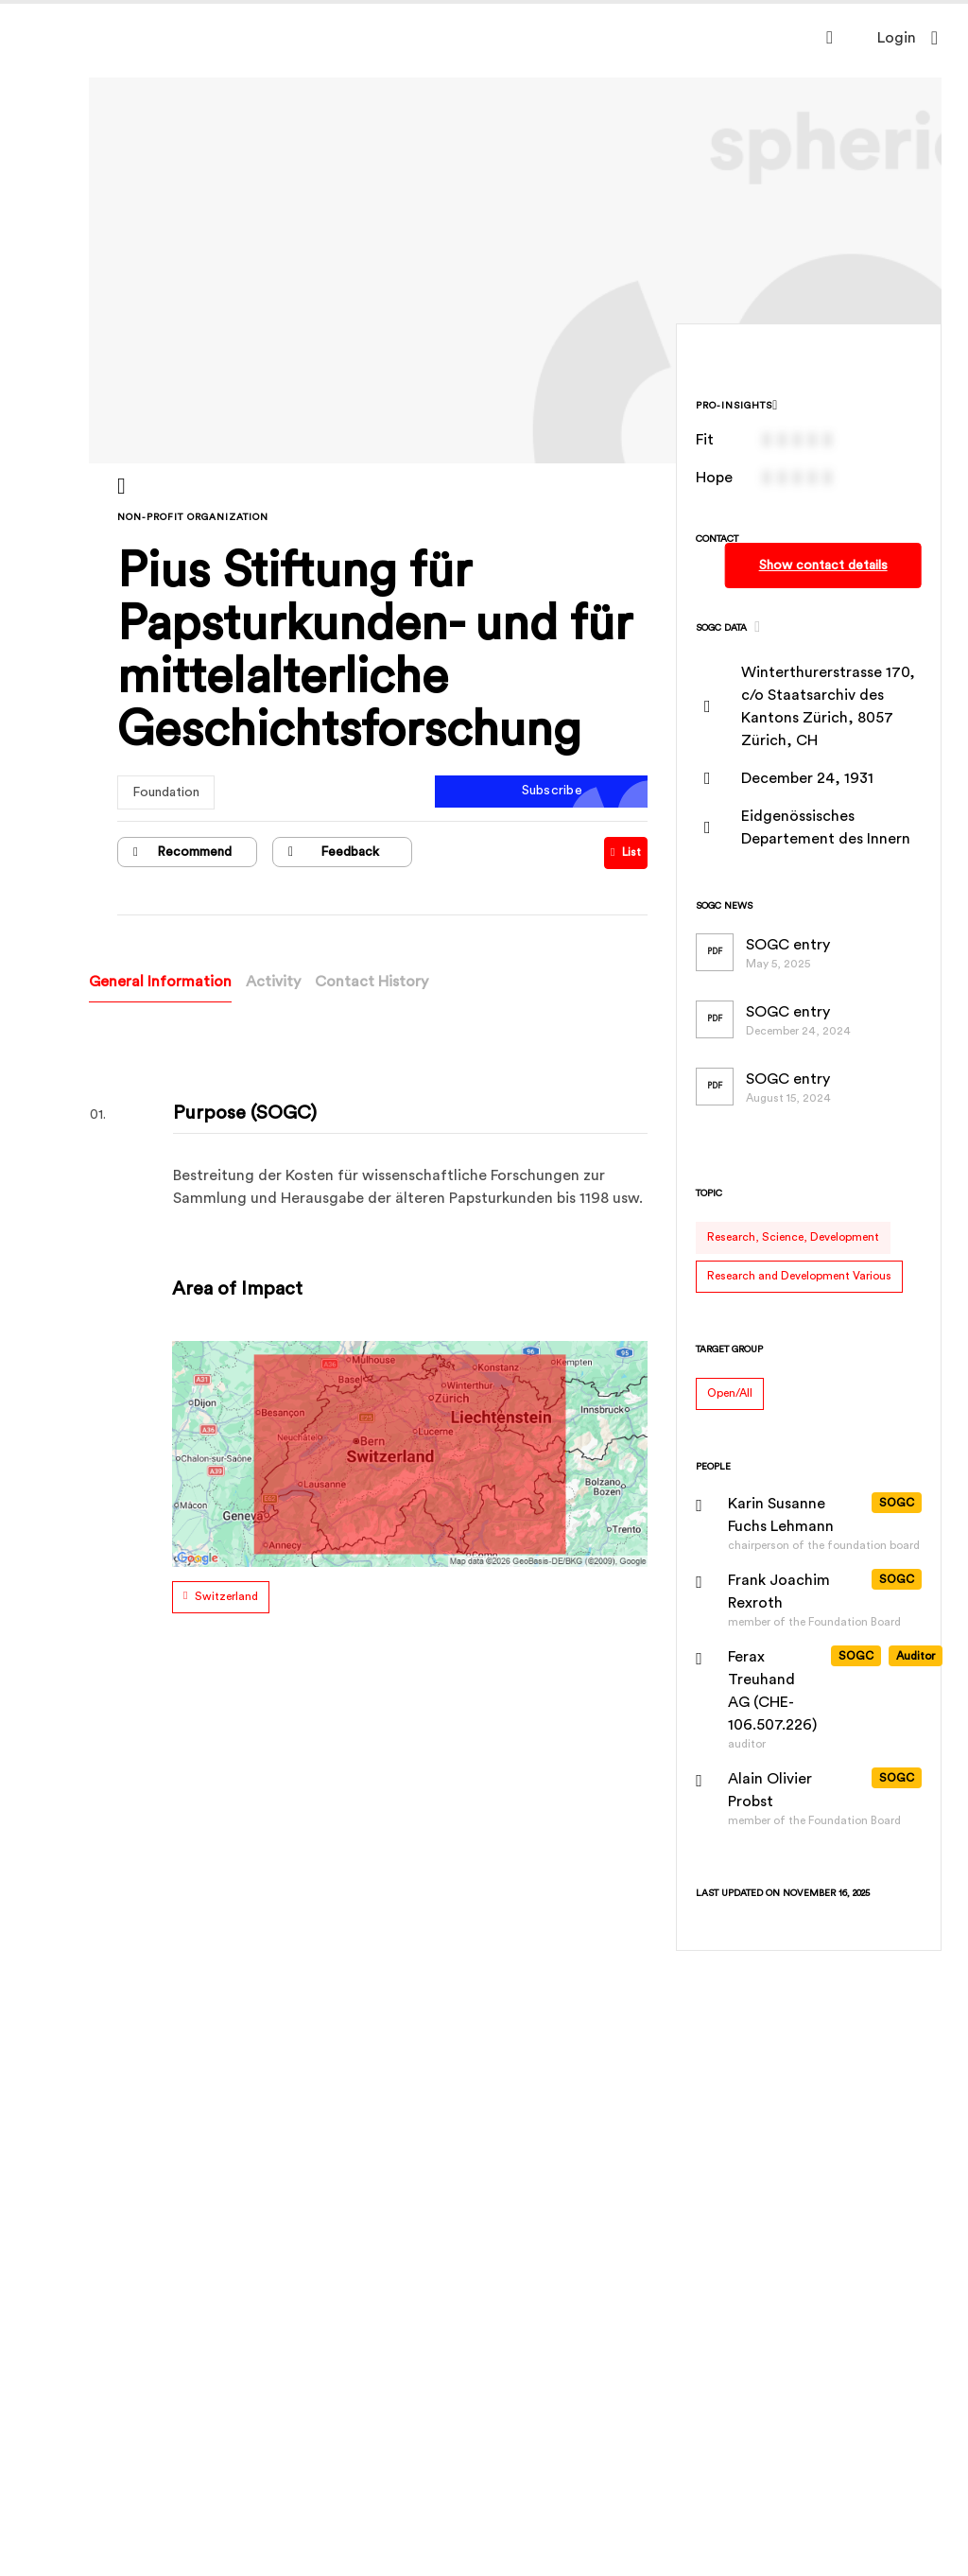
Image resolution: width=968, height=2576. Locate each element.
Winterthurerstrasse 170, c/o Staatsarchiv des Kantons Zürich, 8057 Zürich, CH (829, 706)
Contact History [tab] (373, 981)
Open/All (730, 1393)
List (627, 852)
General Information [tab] (162, 981)
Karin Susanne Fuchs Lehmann (782, 1515)
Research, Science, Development (794, 1237)
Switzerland (228, 1596)
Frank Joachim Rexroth (780, 1591)
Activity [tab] (275, 981)
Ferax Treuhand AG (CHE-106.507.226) (773, 1690)
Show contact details (823, 565)
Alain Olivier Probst (771, 1790)
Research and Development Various (800, 1275)
